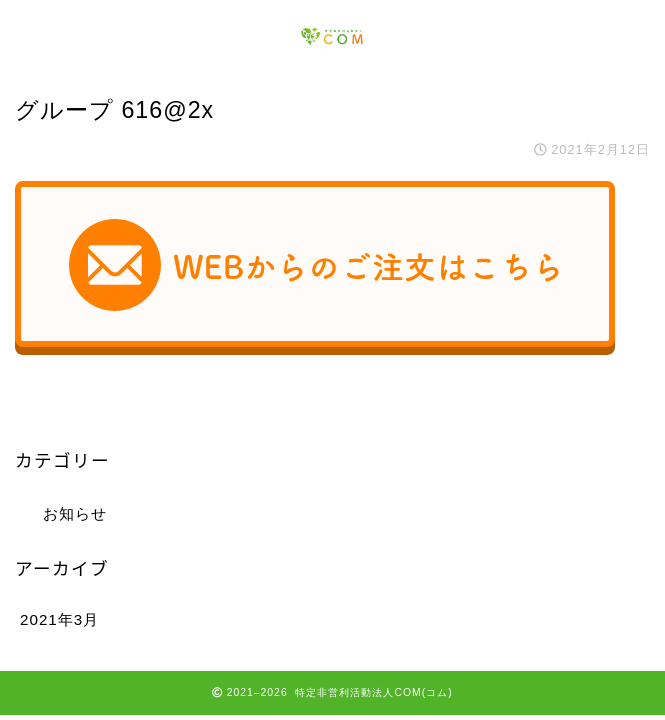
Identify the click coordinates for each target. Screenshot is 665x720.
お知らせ (75, 513)
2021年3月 (59, 619)
